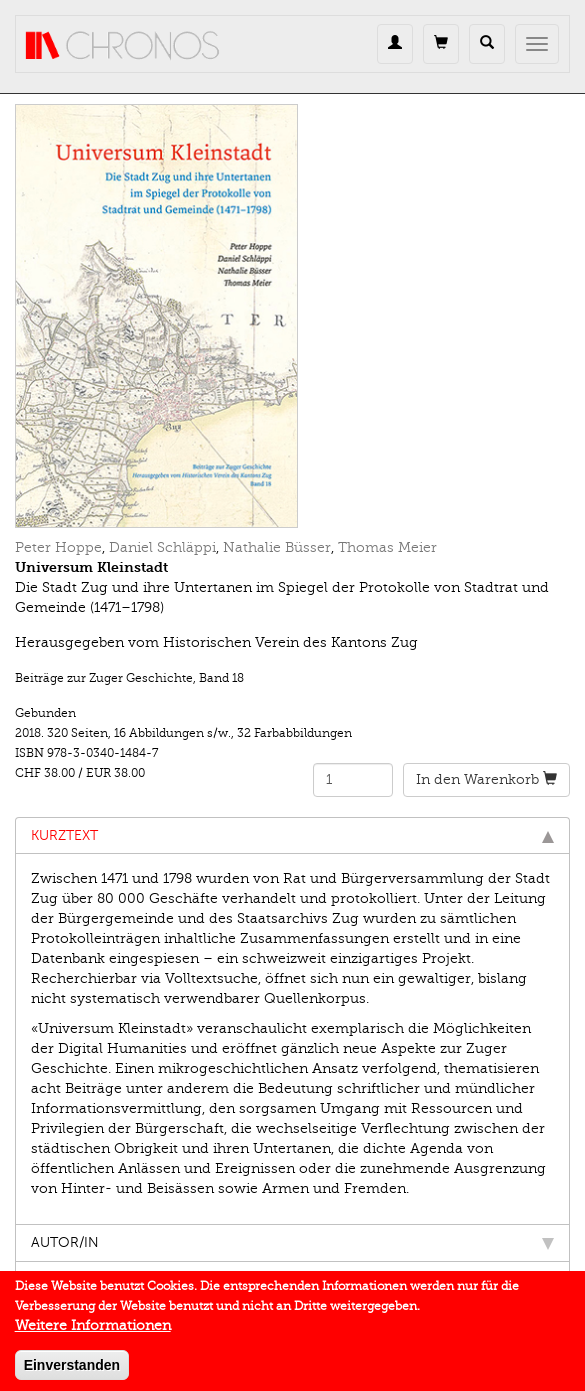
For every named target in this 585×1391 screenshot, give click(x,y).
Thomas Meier (387, 547)
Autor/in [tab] (292, 1242)
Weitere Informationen (93, 1330)
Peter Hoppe (58, 547)
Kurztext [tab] (292, 835)
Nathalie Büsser (277, 547)
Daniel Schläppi (162, 547)
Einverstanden (72, 1370)
